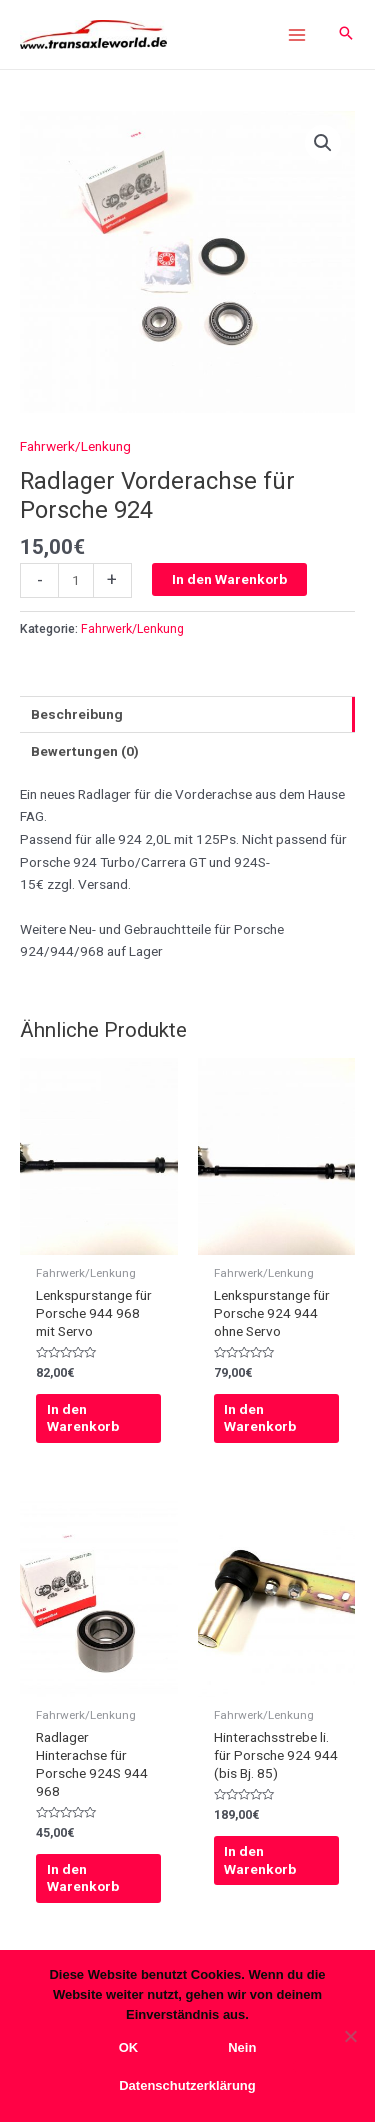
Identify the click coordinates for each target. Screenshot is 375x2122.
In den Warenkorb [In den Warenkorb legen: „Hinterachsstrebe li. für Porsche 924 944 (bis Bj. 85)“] (260, 1860)
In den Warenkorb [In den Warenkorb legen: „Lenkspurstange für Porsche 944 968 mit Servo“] (83, 1418)
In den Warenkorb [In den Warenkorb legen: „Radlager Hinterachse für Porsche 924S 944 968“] (83, 1878)
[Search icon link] (346, 34)
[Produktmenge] (76, 580)
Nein (242, 2047)
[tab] (187, 714)
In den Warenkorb (229, 579)
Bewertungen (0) (85, 751)
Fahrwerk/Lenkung (75, 446)
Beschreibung (77, 714)
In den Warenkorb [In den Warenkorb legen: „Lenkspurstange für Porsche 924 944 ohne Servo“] (260, 1418)
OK (129, 2047)
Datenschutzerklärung (187, 2085)
